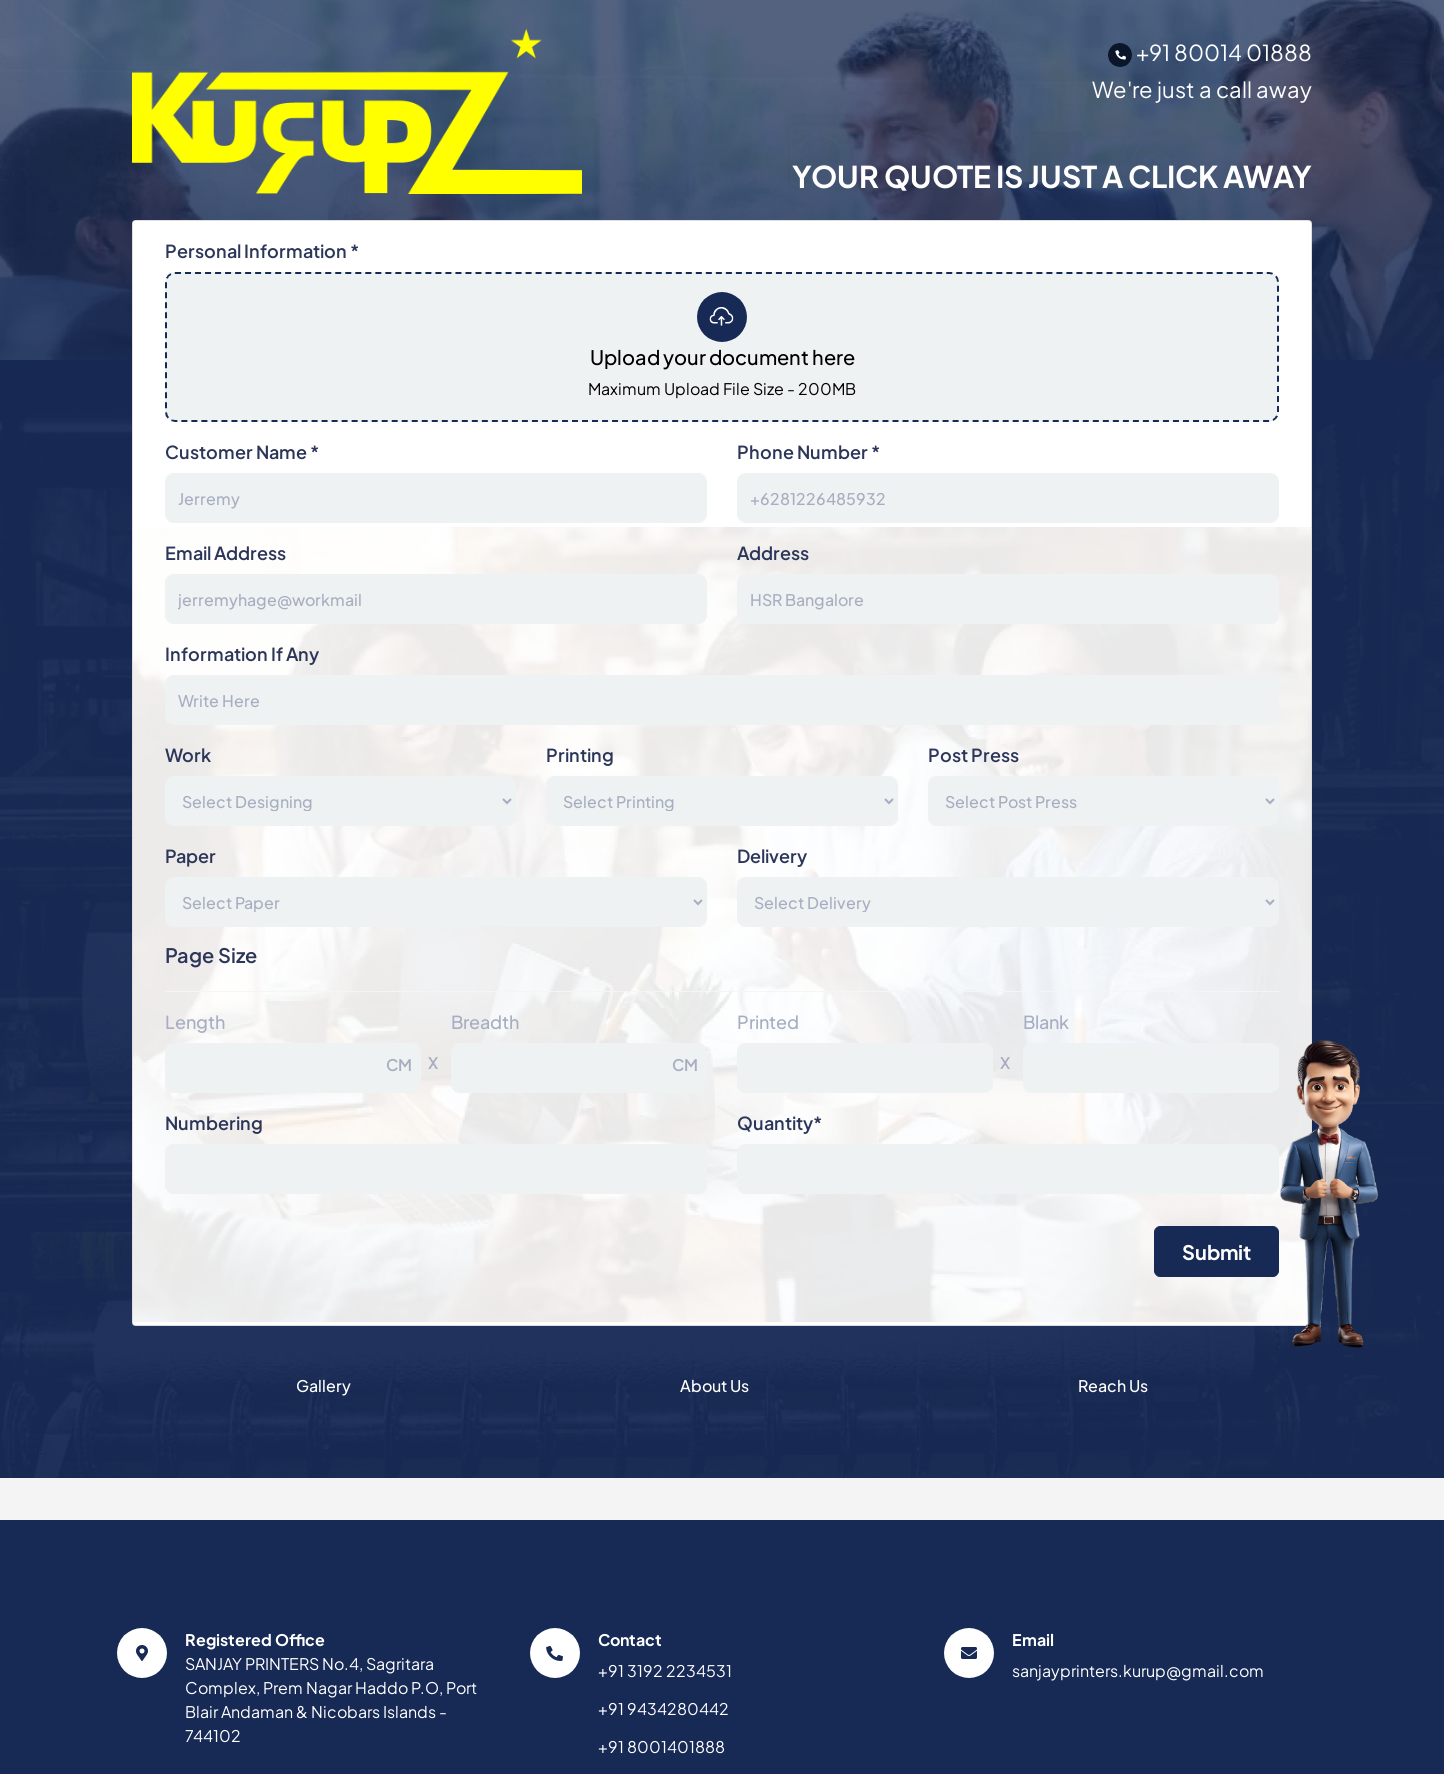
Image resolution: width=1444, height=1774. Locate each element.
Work (188, 754)
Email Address (225, 552)
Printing (580, 754)
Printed (768, 1021)
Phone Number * (808, 451)
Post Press (973, 754)
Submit (1216, 1251)
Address (773, 552)
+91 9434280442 (663, 1708)
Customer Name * (242, 451)
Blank (1046, 1021)
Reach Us (1113, 1385)
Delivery (772, 855)
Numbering (214, 1122)
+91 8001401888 (661, 1746)
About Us (714, 1385)
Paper (190, 855)
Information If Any (242, 653)
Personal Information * (262, 250)
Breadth (485, 1021)
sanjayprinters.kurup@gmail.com (1138, 1670)
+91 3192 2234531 (665, 1670)
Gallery (323, 1385)
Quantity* (779, 1122)
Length (195, 1021)
